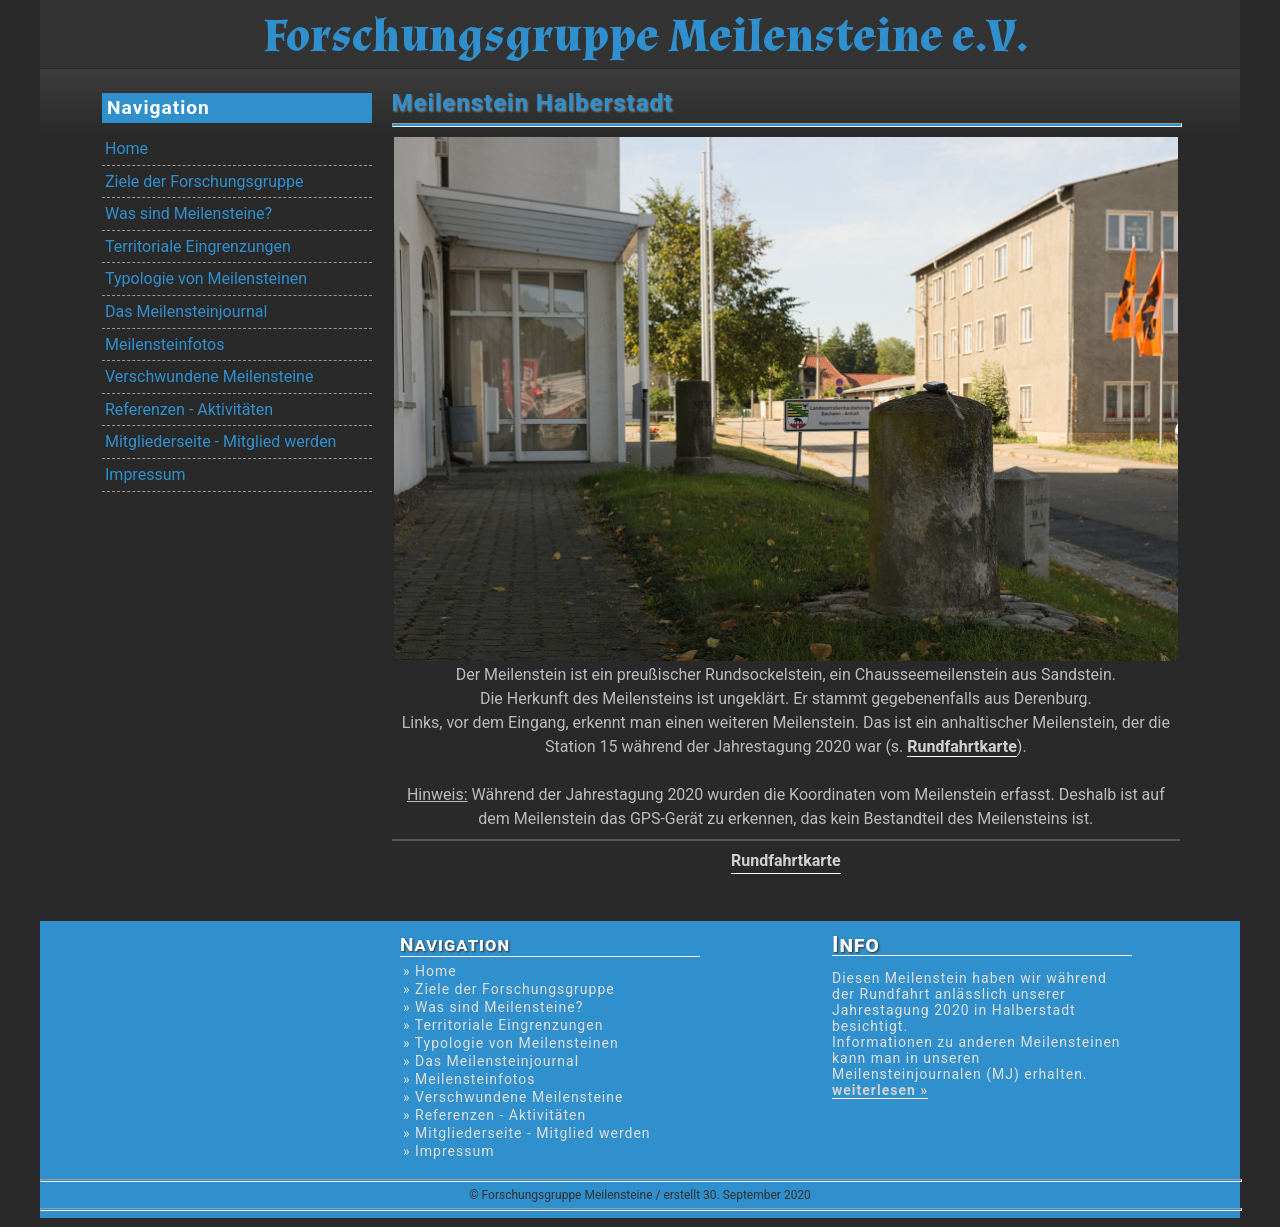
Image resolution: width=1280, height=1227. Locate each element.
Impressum (145, 474)
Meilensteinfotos (164, 344)
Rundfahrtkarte (962, 746)
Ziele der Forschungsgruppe (204, 181)
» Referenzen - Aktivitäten (494, 1115)
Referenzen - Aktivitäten (189, 409)
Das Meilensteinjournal (186, 311)
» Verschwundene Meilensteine (513, 1097)
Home (126, 148)
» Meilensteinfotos (469, 1079)
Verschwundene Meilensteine (209, 376)
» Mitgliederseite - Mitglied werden (527, 1133)
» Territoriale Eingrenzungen (503, 1025)
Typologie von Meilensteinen (206, 278)
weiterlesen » (880, 1090)
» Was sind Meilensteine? (493, 1007)
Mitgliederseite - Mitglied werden (220, 441)
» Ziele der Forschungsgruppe (509, 989)
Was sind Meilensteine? (188, 213)
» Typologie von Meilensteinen (511, 1043)
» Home (430, 971)
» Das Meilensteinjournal (491, 1061)
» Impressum (448, 1151)
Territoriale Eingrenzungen (198, 246)
